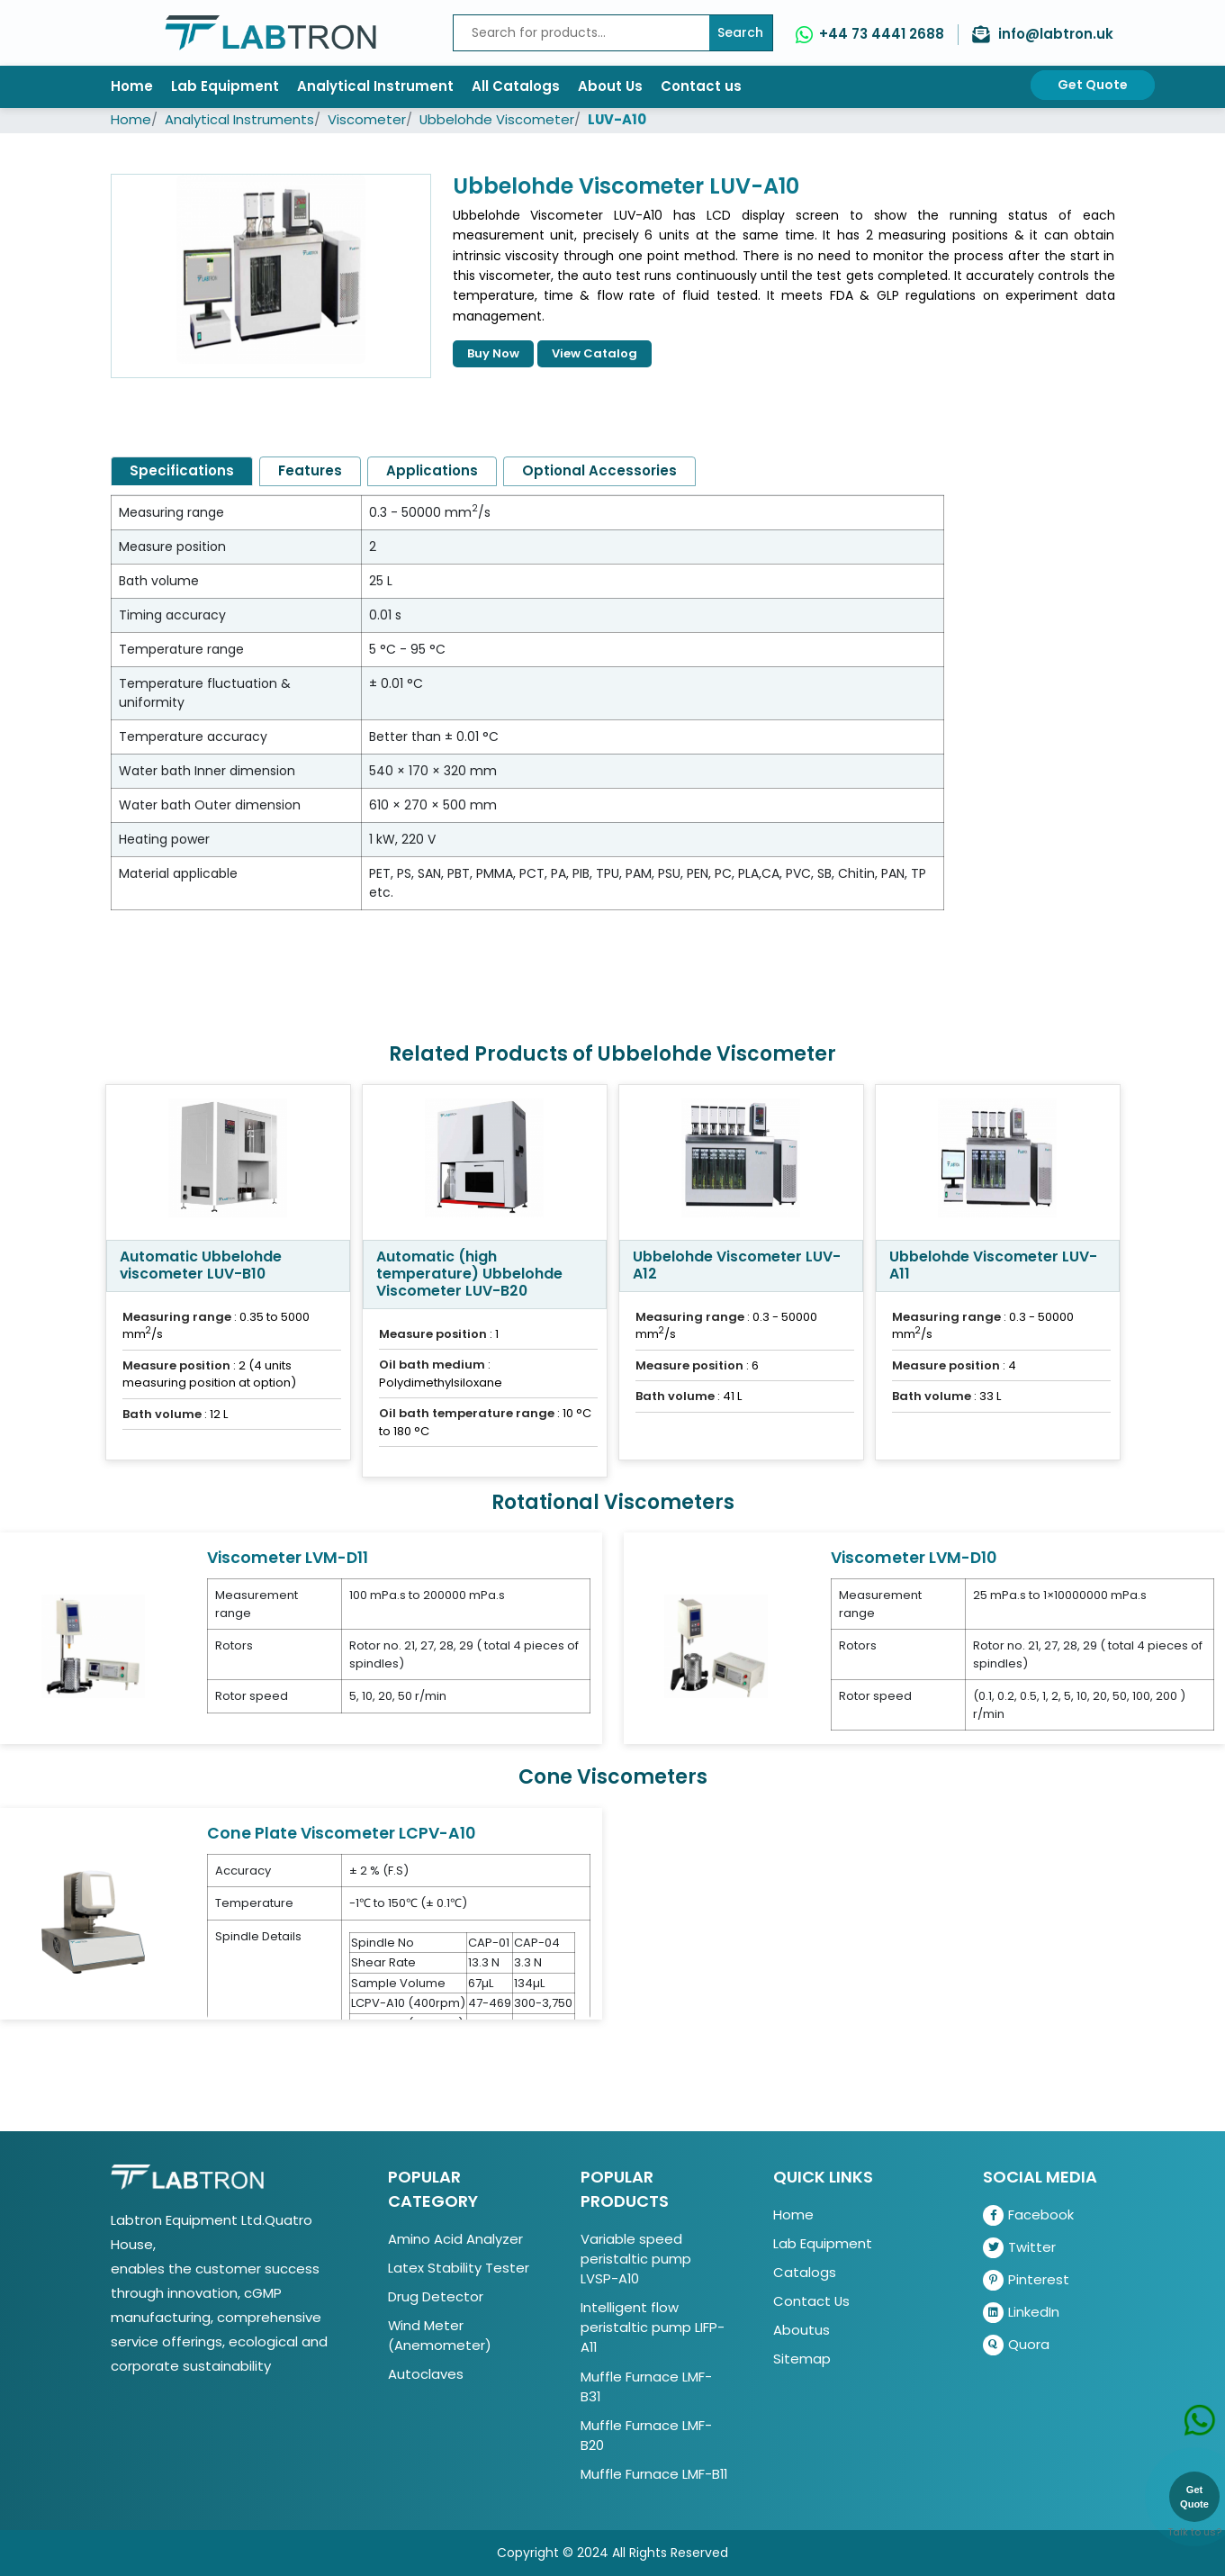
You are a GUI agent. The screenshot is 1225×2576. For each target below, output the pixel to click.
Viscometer (367, 119)
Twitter (1019, 2247)
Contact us (701, 86)
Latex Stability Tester (458, 2267)
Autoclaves (426, 2373)
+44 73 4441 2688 (881, 33)
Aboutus (801, 2329)
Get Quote (1093, 85)
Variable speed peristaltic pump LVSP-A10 (636, 2258)
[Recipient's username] (581, 32)
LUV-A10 (617, 119)
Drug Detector (435, 2296)
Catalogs (804, 2272)
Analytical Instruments (239, 119)
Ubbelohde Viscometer (496, 119)
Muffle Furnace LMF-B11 (654, 2473)
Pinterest (1026, 2280)
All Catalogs (516, 86)
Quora (1016, 2345)
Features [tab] (310, 470)
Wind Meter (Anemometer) (439, 2335)
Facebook (1028, 2215)
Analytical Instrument (375, 86)
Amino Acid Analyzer (455, 2238)
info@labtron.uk (1055, 33)
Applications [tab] (432, 470)
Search (740, 32)
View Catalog (594, 353)
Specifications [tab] (182, 470)
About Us (610, 86)
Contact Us (811, 2300)
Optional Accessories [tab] (599, 470)
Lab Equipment (225, 86)
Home (132, 86)
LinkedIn (1021, 2312)
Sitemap (802, 2358)
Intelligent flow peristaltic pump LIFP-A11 (653, 2327)
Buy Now (493, 353)
